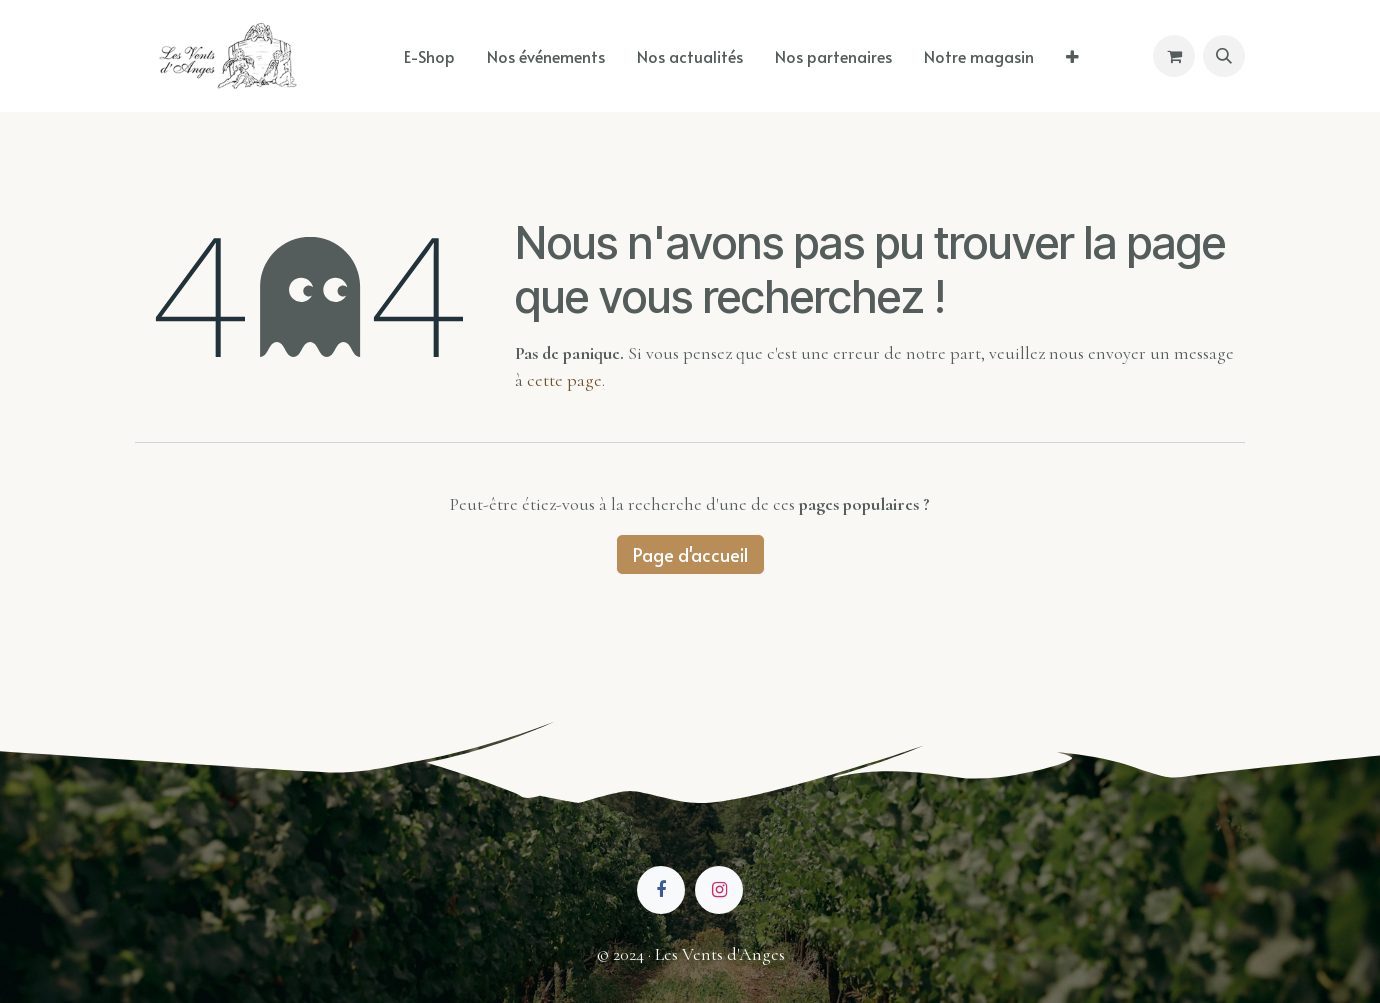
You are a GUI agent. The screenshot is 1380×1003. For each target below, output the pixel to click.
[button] (1224, 56)
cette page (564, 380)
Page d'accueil (690, 554)
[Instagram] (719, 890)
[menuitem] (429, 56)
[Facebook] (661, 890)
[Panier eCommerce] (1174, 56)
